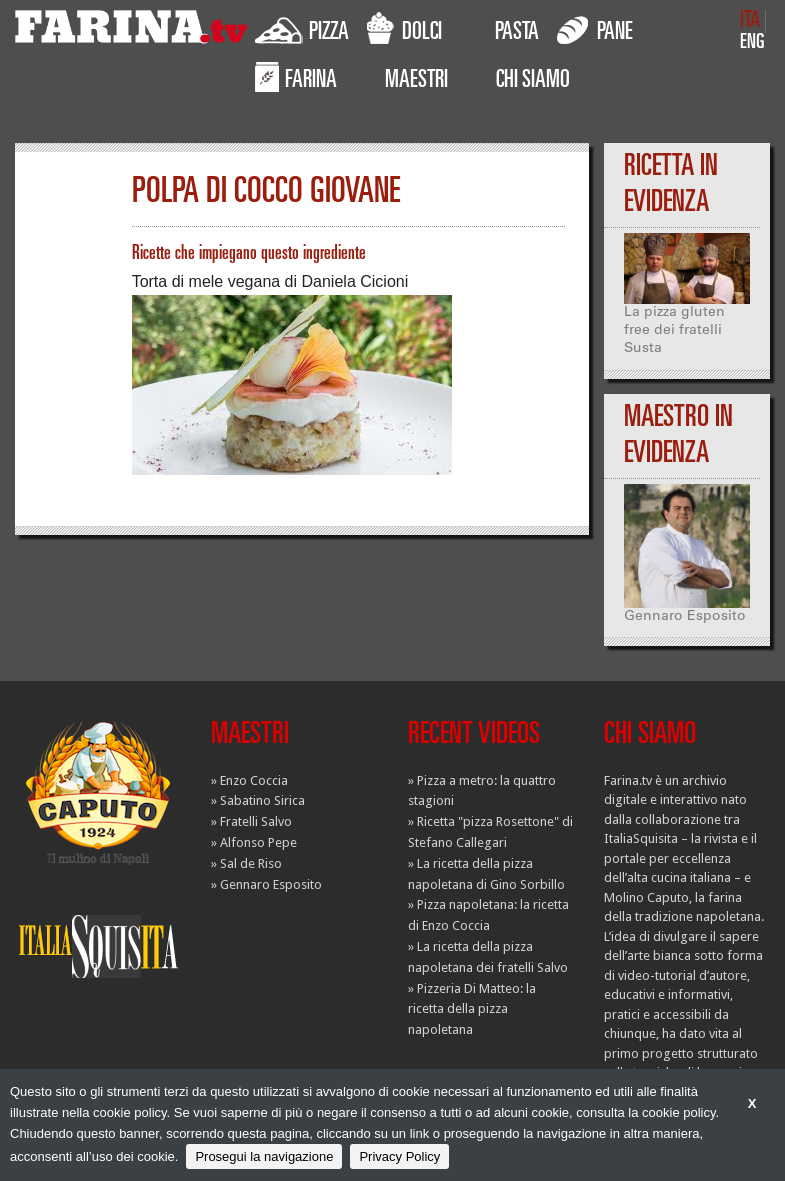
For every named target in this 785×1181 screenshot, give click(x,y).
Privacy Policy (399, 1156)
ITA (750, 21)
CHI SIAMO (533, 82)
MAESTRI (416, 82)
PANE (595, 29)
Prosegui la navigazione (264, 1156)
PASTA (517, 34)
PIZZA (302, 29)
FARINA (296, 77)
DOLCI (404, 29)
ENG (752, 43)
